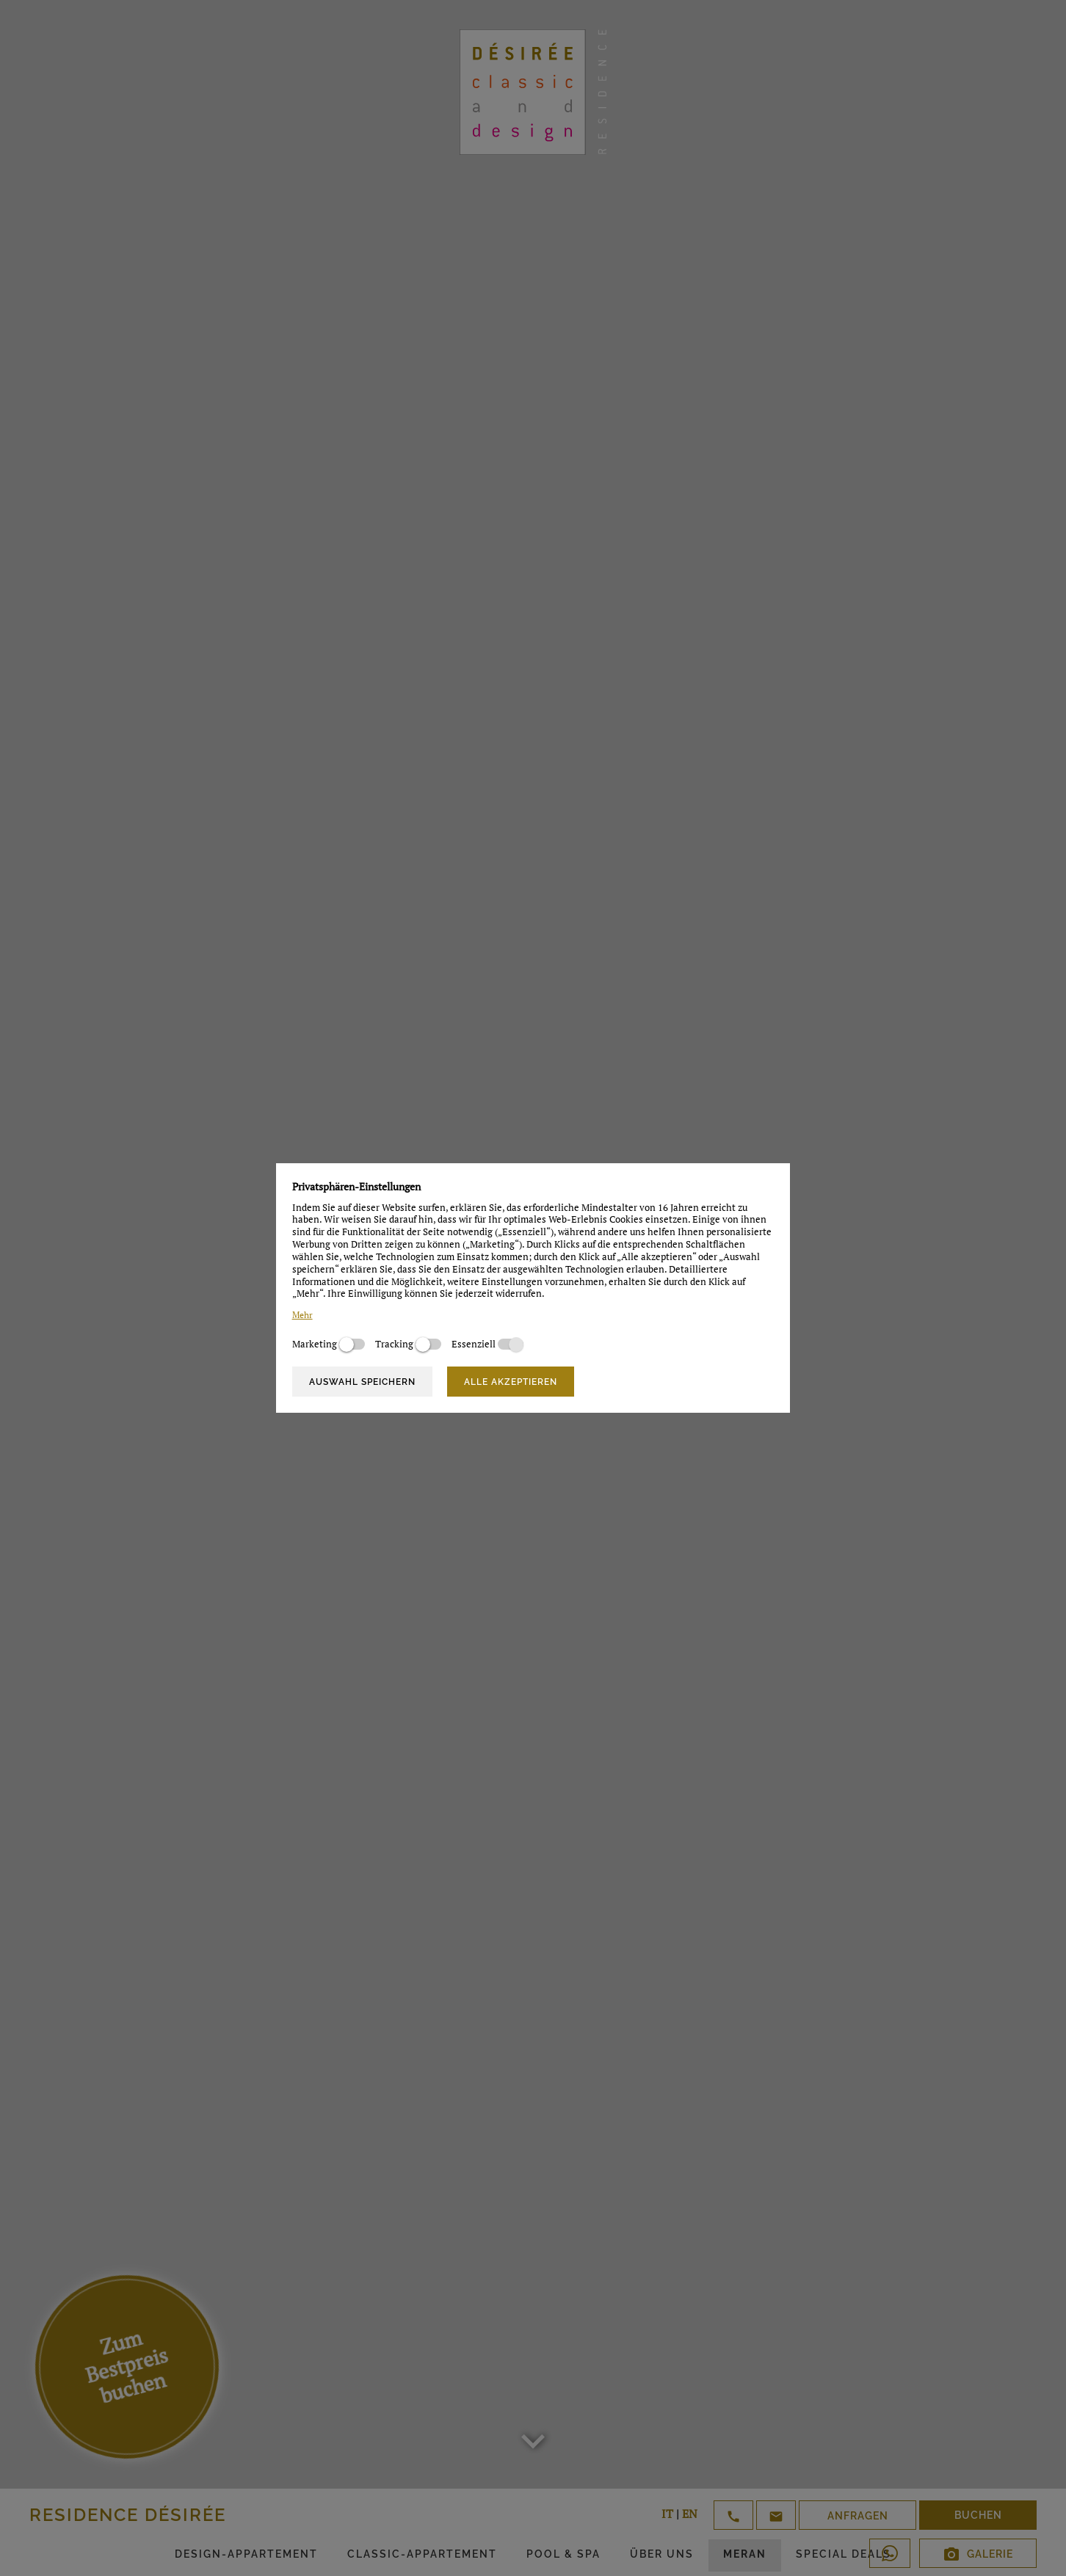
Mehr (302, 1314)
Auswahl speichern (362, 1382)
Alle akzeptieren (510, 1382)
